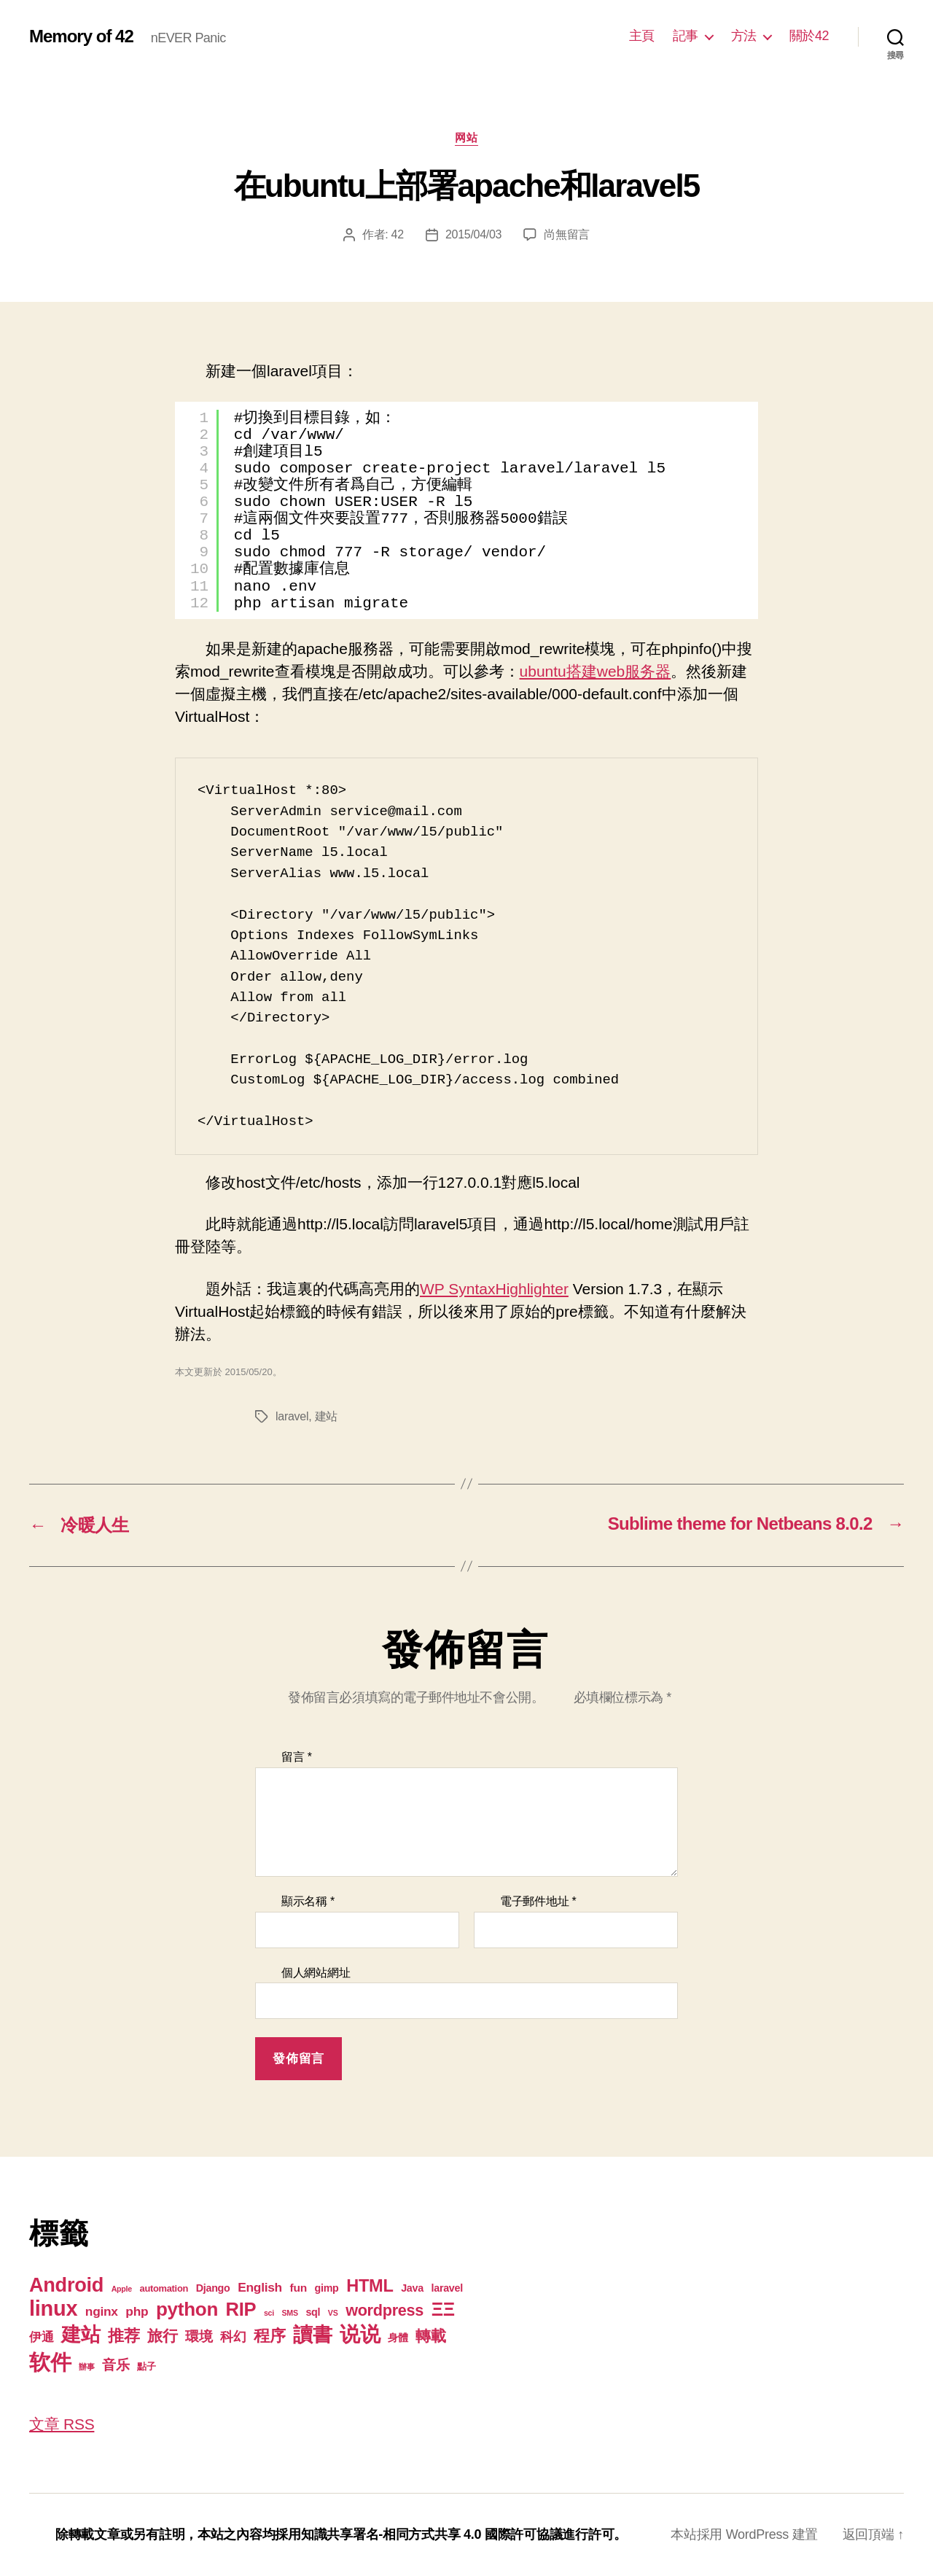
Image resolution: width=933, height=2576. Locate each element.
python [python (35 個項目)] (187, 2309)
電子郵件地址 (538, 1901)
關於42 (809, 35)
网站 (466, 137)
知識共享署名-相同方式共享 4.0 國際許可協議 (432, 2534)
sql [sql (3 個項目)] (312, 2312)
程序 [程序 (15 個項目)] (269, 2336)
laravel (292, 1416)
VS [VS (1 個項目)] (333, 2312)
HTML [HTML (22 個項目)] (369, 2285)
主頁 (642, 35)
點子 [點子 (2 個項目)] (146, 2366)
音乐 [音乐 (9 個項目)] (115, 2365)
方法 (744, 35)
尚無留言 (567, 234)
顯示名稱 (308, 1901)
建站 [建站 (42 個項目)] (80, 2335)
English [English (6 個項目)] (260, 2287)
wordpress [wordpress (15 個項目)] (384, 2310)
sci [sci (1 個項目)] (269, 2312)
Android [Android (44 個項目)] (66, 2284)
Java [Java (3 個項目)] (412, 2288)
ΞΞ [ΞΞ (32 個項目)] (443, 2309)
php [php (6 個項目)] (136, 2311)
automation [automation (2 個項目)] (164, 2288)
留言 (296, 1757)
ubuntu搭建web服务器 (595, 671)
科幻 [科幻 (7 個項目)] (233, 2337)
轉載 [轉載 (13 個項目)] (430, 2335)
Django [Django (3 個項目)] (213, 2288)
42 (397, 234)
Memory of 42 (81, 36)
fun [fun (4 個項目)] (298, 2287)
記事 (685, 35)
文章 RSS (61, 2424)
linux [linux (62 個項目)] (53, 2308)
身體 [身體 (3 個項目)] (397, 2337)
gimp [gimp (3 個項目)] (326, 2288)
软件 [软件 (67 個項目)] (50, 2362)
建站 (326, 1416)
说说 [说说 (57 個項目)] (360, 2334)
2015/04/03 (473, 234)
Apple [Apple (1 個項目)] (122, 2288)
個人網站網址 (315, 1972)
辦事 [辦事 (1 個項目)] (86, 2366)
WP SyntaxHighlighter (494, 1288)
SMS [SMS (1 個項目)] (290, 2312)
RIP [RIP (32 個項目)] (241, 2309)
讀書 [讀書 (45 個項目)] (312, 2334)
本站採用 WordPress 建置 (744, 2534)
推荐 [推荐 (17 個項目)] (123, 2336)
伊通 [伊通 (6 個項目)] (41, 2337)
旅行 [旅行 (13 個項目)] (162, 2335)
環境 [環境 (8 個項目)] (198, 2336)
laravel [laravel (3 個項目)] (446, 2288)
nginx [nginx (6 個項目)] (101, 2311)
